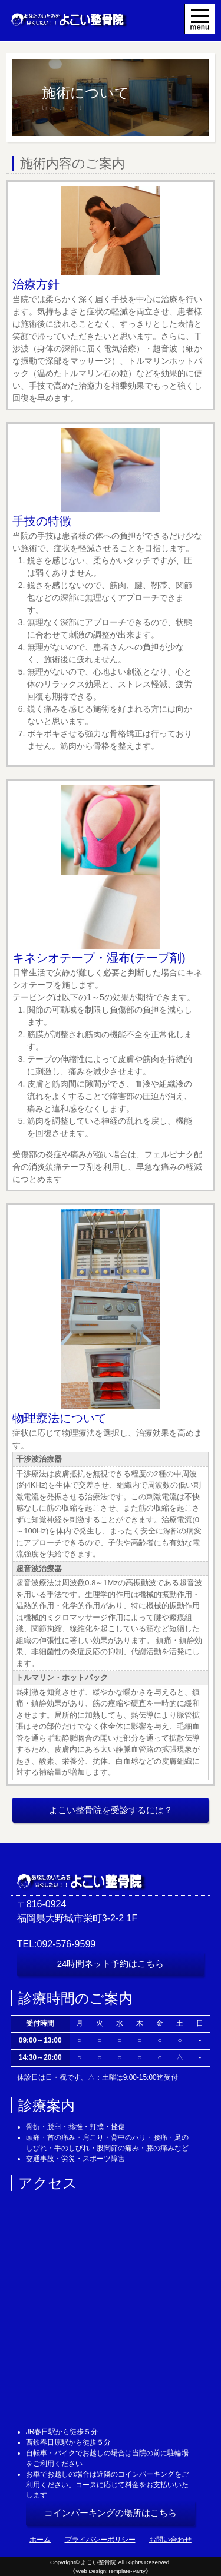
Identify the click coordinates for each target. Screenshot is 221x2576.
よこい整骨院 (98, 2562)
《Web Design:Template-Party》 (110, 2571)
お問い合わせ (170, 2539)
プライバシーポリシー (100, 2539)
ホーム (40, 2539)
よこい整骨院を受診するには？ (111, 1810)
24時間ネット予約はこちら (110, 1963)
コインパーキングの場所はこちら (110, 2513)
